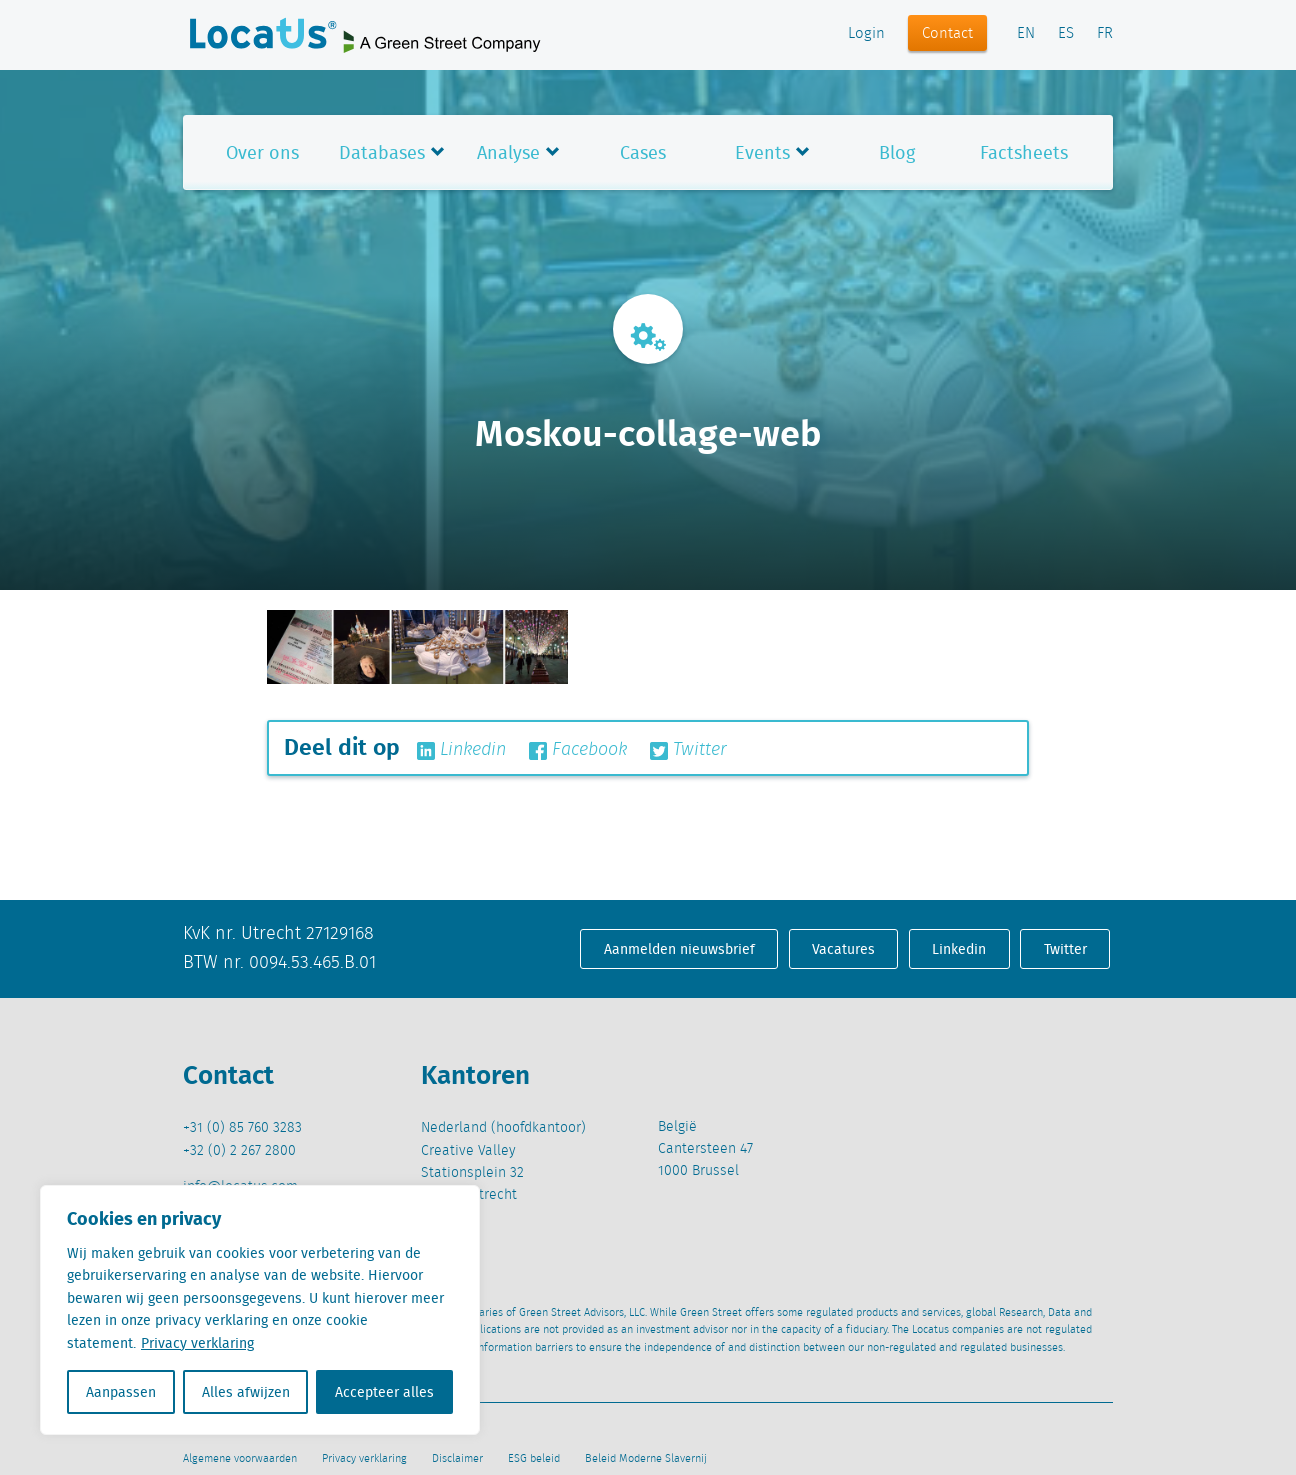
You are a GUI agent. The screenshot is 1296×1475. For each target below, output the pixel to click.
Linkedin (461, 750)
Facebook (578, 750)
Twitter (688, 750)
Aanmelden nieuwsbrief (679, 949)
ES (1066, 34)
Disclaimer (457, 1459)
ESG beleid (534, 1459)
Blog (897, 152)
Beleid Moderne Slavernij (646, 1459)
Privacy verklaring (197, 1343)
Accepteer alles (384, 1392)
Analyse (508, 152)
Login (866, 34)
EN (1026, 34)
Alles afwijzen (246, 1392)
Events (762, 152)
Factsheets (1024, 152)
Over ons (262, 152)
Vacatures (843, 949)
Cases (643, 152)
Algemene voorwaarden (240, 1459)
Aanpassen (121, 1392)
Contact (947, 34)
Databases (382, 152)
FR (1105, 34)
